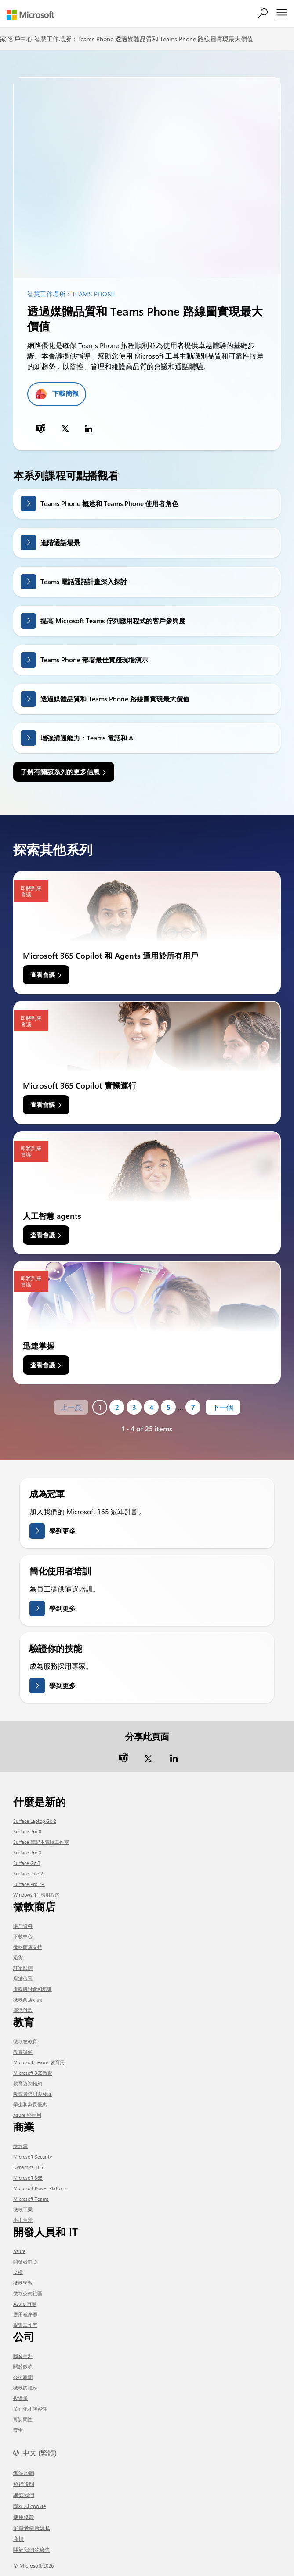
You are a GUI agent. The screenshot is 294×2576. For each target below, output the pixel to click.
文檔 (18, 2272)
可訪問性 (23, 2419)
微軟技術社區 (27, 2293)
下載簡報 (65, 393)
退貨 (18, 1957)
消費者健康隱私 (31, 2527)
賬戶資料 (23, 1925)
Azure (19, 2251)
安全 (18, 2429)
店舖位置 (23, 1978)
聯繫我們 (23, 2494)
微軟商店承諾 (27, 1999)
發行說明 (23, 2483)
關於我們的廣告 (31, 2549)
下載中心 (23, 1936)
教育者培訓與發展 (32, 2094)
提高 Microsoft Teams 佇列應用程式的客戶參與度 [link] (112, 620)
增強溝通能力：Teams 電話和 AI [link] (87, 737)
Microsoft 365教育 (32, 2072)
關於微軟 (23, 2366)
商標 (18, 2538)
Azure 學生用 (27, 2115)
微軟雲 (20, 2146)
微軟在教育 (25, 2041)
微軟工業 (23, 2209)
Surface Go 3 (26, 1863)
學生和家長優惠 (30, 2104)
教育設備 (23, 2051)
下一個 (222, 1407)
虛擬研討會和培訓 (32, 1989)
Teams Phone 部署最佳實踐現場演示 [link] (94, 659)
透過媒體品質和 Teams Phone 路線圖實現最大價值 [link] (114, 698)
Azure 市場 (24, 2303)
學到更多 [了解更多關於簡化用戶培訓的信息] (62, 1607)
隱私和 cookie (29, 2505)
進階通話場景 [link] (60, 542)
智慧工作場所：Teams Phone (73, 39)
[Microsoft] (34, 14)
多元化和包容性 (30, 2408)
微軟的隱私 (25, 2387)
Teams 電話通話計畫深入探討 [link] (83, 581)
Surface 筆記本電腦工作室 (41, 1842)
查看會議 (42, 974)
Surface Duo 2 (28, 1873)
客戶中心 (20, 39)
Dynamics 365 (28, 2167)
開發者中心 (25, 2261)
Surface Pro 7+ (29, 1884)
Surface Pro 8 (27, 1831)
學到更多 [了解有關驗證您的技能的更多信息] (62, 1685)
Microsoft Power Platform (40, 2188)
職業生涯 (23, 2356)
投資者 (20, 2398)
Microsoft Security (32, 2156)
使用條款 (23, 2516)
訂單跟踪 (23, 1968)
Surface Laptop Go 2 (34, 1821)
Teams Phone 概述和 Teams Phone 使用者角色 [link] (109, 503)
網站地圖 (23, 2472)
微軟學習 (23, 2282)
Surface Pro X (27, 1852)
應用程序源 (25, 2314)
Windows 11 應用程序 (36, 1894)
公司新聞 (23, 2377)
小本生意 (23, 2220)
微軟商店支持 (27, 1947)
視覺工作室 (25, 2324)
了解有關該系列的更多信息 (60, 771)
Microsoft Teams (31, 2198)
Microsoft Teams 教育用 (39, 2062)
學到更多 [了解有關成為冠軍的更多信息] (62, 1530)
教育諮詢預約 (27, 2083)
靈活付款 (23, 2010)
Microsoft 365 (28, 2177)
